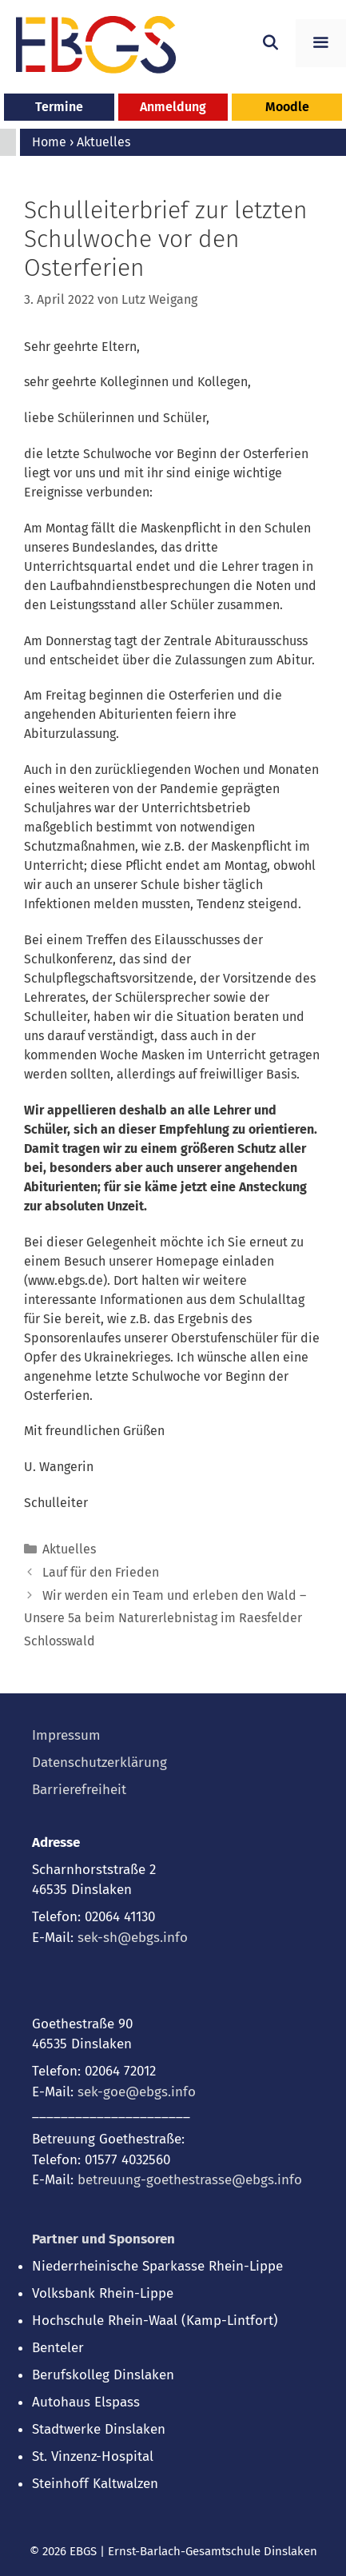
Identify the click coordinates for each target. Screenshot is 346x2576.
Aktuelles (69, 1549)
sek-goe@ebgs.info (137, 2092)
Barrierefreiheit (79, 1789)
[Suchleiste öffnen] (270, 43)
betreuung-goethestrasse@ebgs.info (190, 2179)
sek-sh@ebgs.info (133, 1937)
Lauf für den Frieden (100, 1572)
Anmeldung (173, 106)
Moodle (287, 106)
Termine (59, 106)
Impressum (66, 1735)
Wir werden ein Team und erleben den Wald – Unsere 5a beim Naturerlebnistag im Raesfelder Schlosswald (165, 1618)
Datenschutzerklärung (99, 1762)
